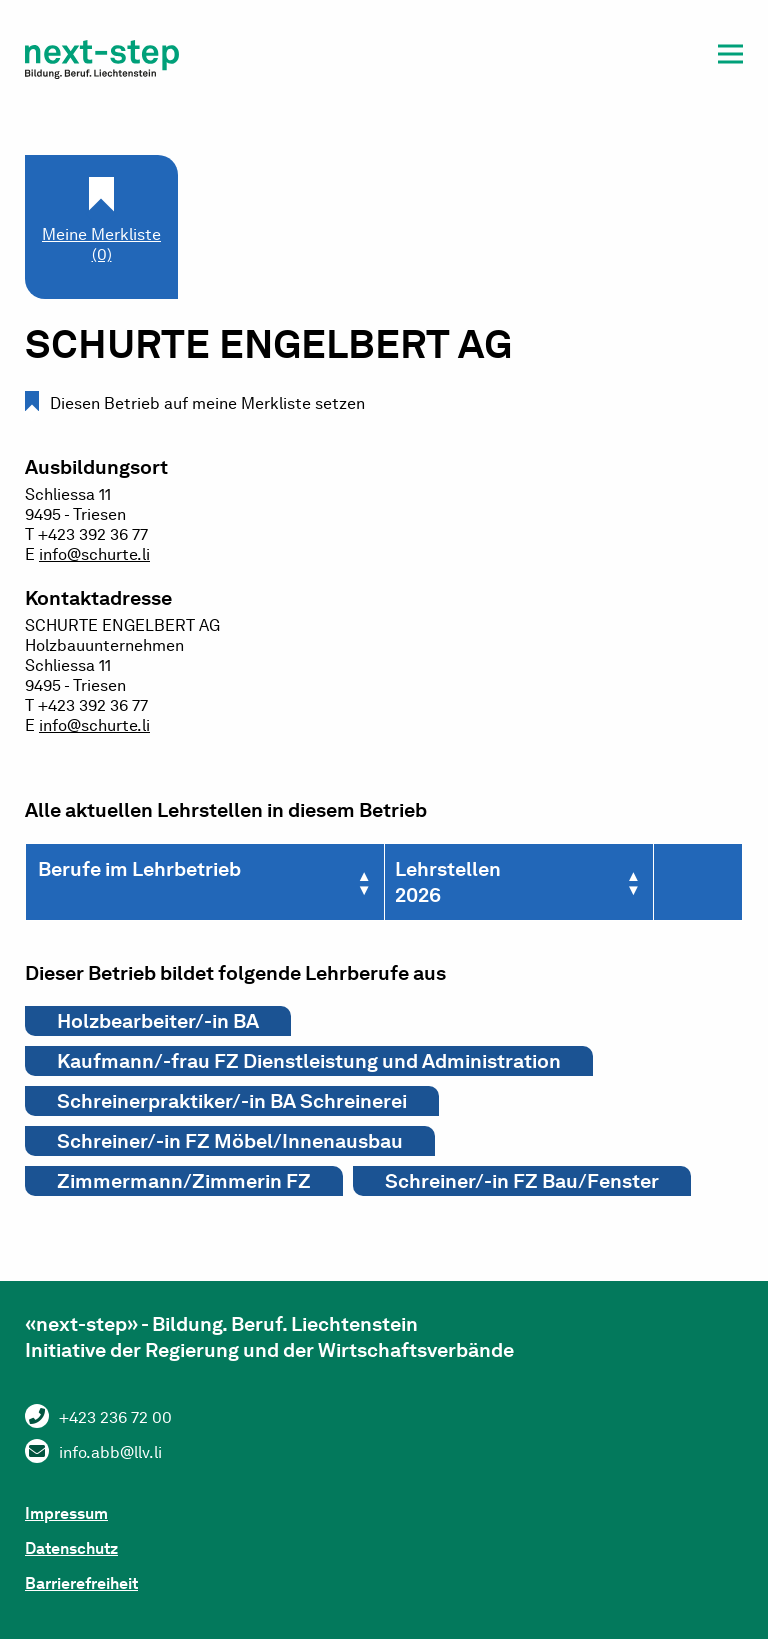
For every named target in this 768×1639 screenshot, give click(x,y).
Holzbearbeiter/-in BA (158, 1021)
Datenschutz (71, 1548)
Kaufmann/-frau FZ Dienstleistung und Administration (309, 1061)
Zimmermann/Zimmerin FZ (184, 1181)
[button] (730, 57)
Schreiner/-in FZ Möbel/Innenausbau (230, 1141)
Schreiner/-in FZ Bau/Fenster (522, 1181)
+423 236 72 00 (115, 1417)
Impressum (66, 1513)
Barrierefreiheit (81, 1583)
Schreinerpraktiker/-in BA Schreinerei (232, 1101)
